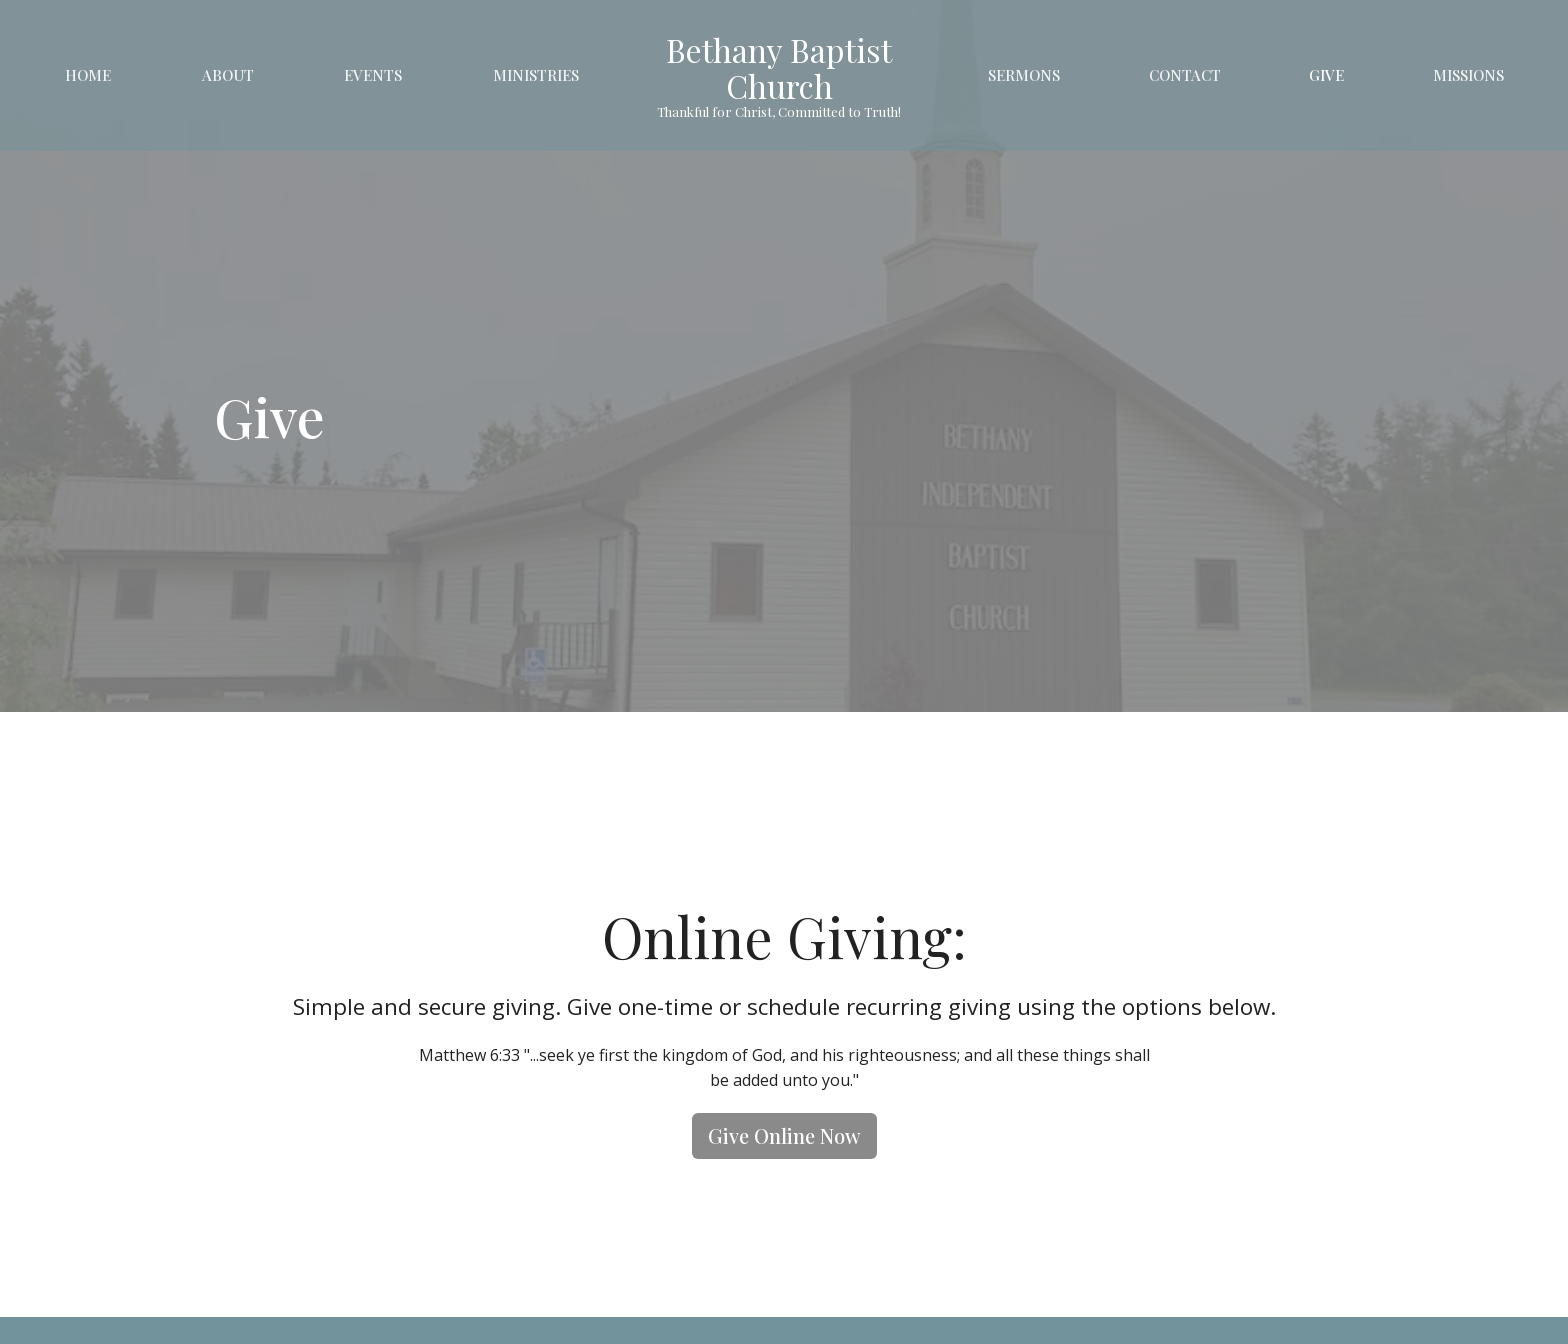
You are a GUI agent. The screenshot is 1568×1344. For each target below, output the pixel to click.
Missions (1468, 75)
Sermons (1024, 75)
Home (88, 75)
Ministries (536, 75)
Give (1326, 75)
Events (373, 75)
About (228, 75)
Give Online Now (784, 1135)
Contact (1185, 75)
